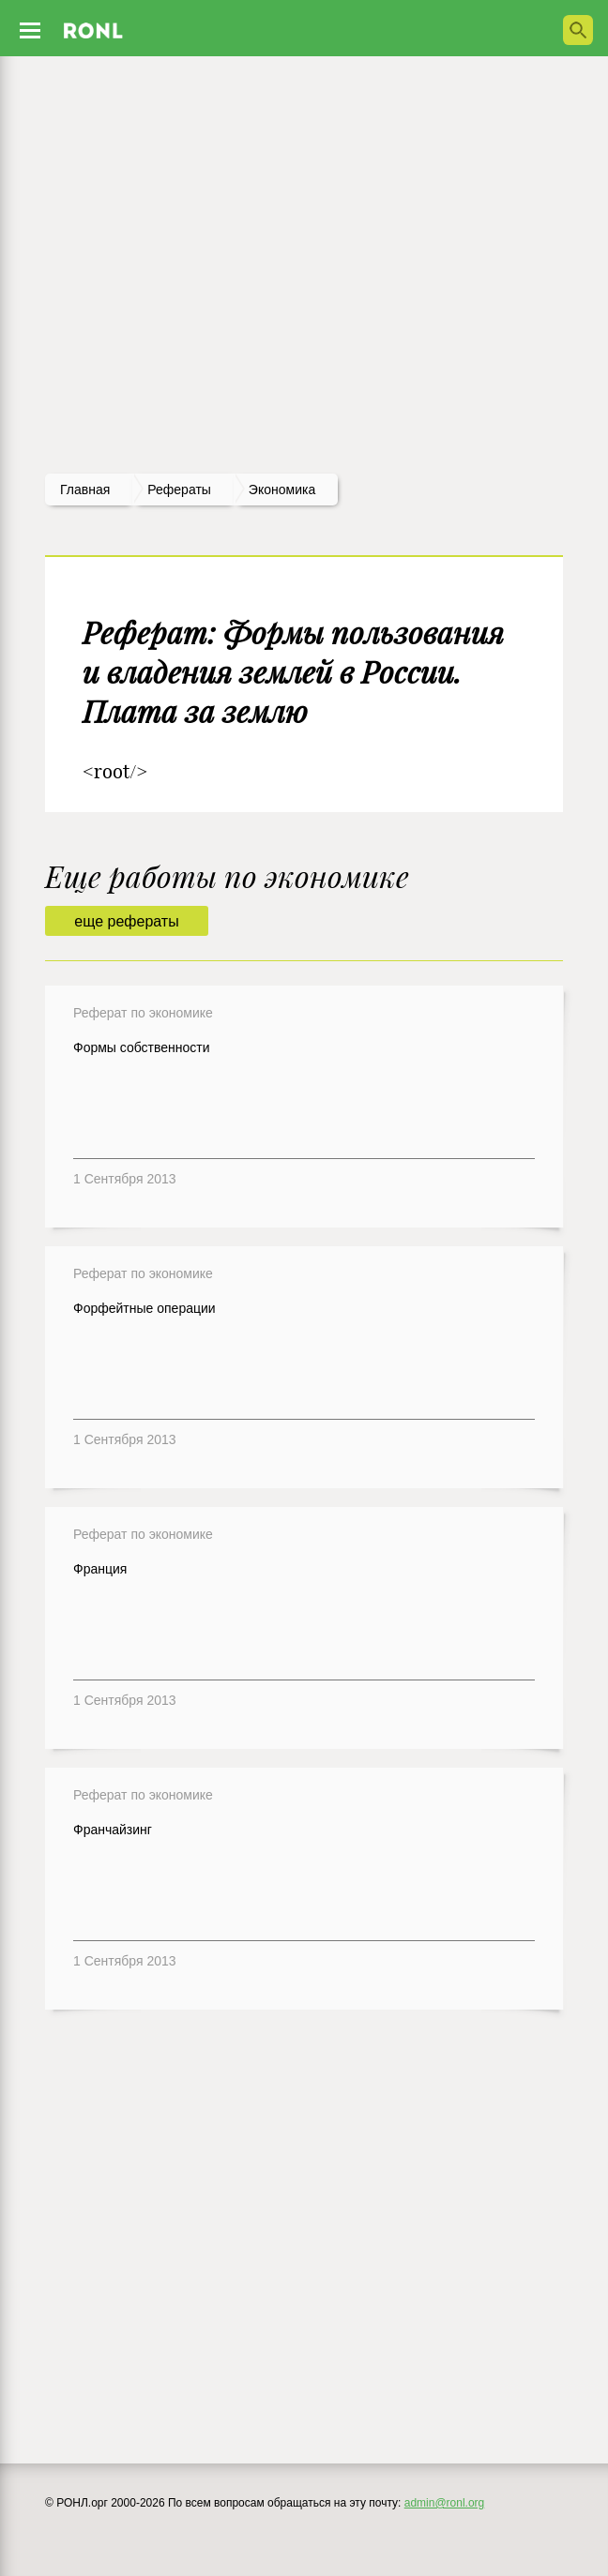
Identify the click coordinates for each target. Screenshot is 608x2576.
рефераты (179, 489)
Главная (85, 489)
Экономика (282, 489)
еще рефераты (126, 921)
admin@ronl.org (444, 2502)
